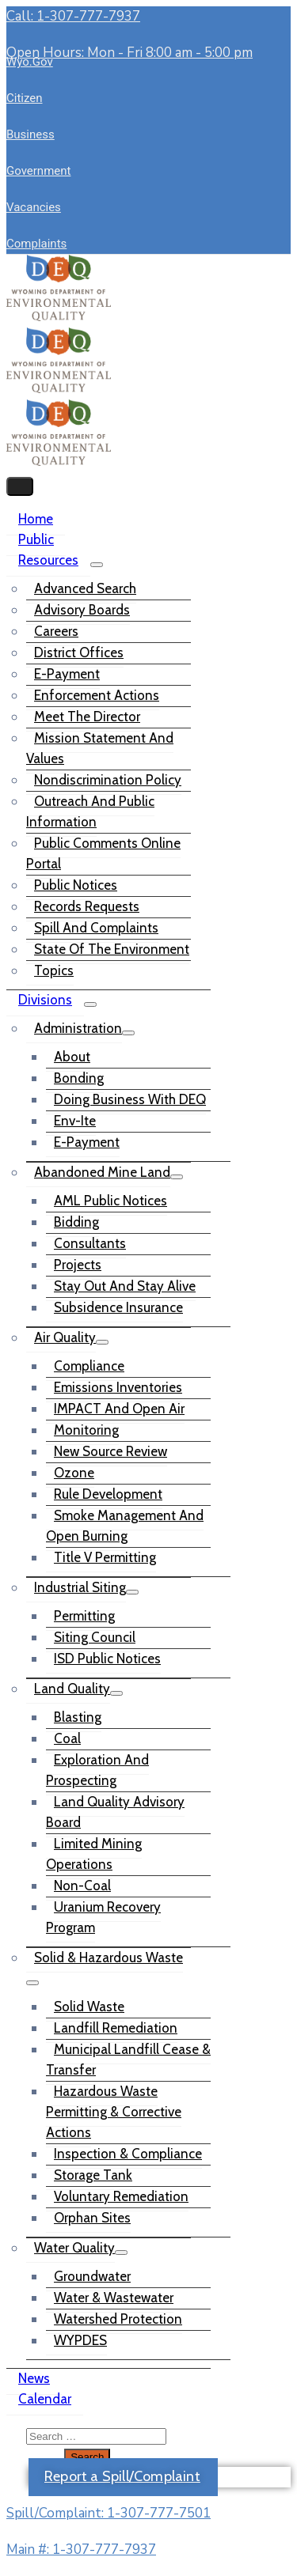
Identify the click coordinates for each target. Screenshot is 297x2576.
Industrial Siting (80, 1587)
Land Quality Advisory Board (115, 1812)
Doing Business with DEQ (130, 1099)
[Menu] (96, 564)
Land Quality (72, 1689)
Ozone (74, 1473)
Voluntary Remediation (121, 2196)
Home (35, 519)
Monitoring (86, 1430)
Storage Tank (93, 2175)
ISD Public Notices (107, 1658)
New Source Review (110, 1451)
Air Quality (65, 1337)
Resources (48, 560)
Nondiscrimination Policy (107, 780)
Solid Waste (89, 2006)
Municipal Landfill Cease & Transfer (128, 2059)
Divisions (45, 1000)
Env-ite (75, 1121)
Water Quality (74, 2248)
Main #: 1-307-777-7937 (81, 2549)
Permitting (84, 1616)
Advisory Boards (82, 610)
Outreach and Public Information (90, 811)
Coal (67, 1738)
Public (36, 539)
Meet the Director (87, 716)
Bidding (76, 1222)
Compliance (89, 1366)
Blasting (77, 1717)
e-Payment (67, 674)
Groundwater (92, 2276)
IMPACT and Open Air (119, 1409)
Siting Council (94, 1637)
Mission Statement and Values (99, 748)
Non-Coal (82, 1885)
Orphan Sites (92, 2218)
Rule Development (108, 1494)
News (34, 2378)
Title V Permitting (105, 1557)
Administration (78, 1028)
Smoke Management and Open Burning (125, 1525)
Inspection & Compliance (128, 2154)
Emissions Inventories (118, 1387)
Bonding (79, 1078)
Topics (54, 970)
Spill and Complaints (96, 928)
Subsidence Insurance (118, 1307)
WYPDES (80, 2340)
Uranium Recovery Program (103, 1917)
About (72, 1057)
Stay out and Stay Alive (125, 1286)
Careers (56, 631)
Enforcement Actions (96, 695)
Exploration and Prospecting (97, 1770)
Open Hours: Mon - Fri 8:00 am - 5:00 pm (129, 53)
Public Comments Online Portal (103, 853)
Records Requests (86, 906)
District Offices (79, 652)
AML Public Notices (110, 1201)
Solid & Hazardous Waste (108, 1957)
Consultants (90, 1243)
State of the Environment (111, 949)
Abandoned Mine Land (102, 1172)
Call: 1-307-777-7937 (73, 16)
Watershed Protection (118, 2319)
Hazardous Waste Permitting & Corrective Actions (113, 2111)
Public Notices (75, 885)
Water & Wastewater (113, 2298)
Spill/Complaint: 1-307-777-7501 (108, 2513)
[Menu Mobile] (19, 486)
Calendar (44, 2399)
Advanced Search (85, 588)
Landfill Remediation (115, 2028)
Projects (77, 1265)
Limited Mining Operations (94, 1854)
